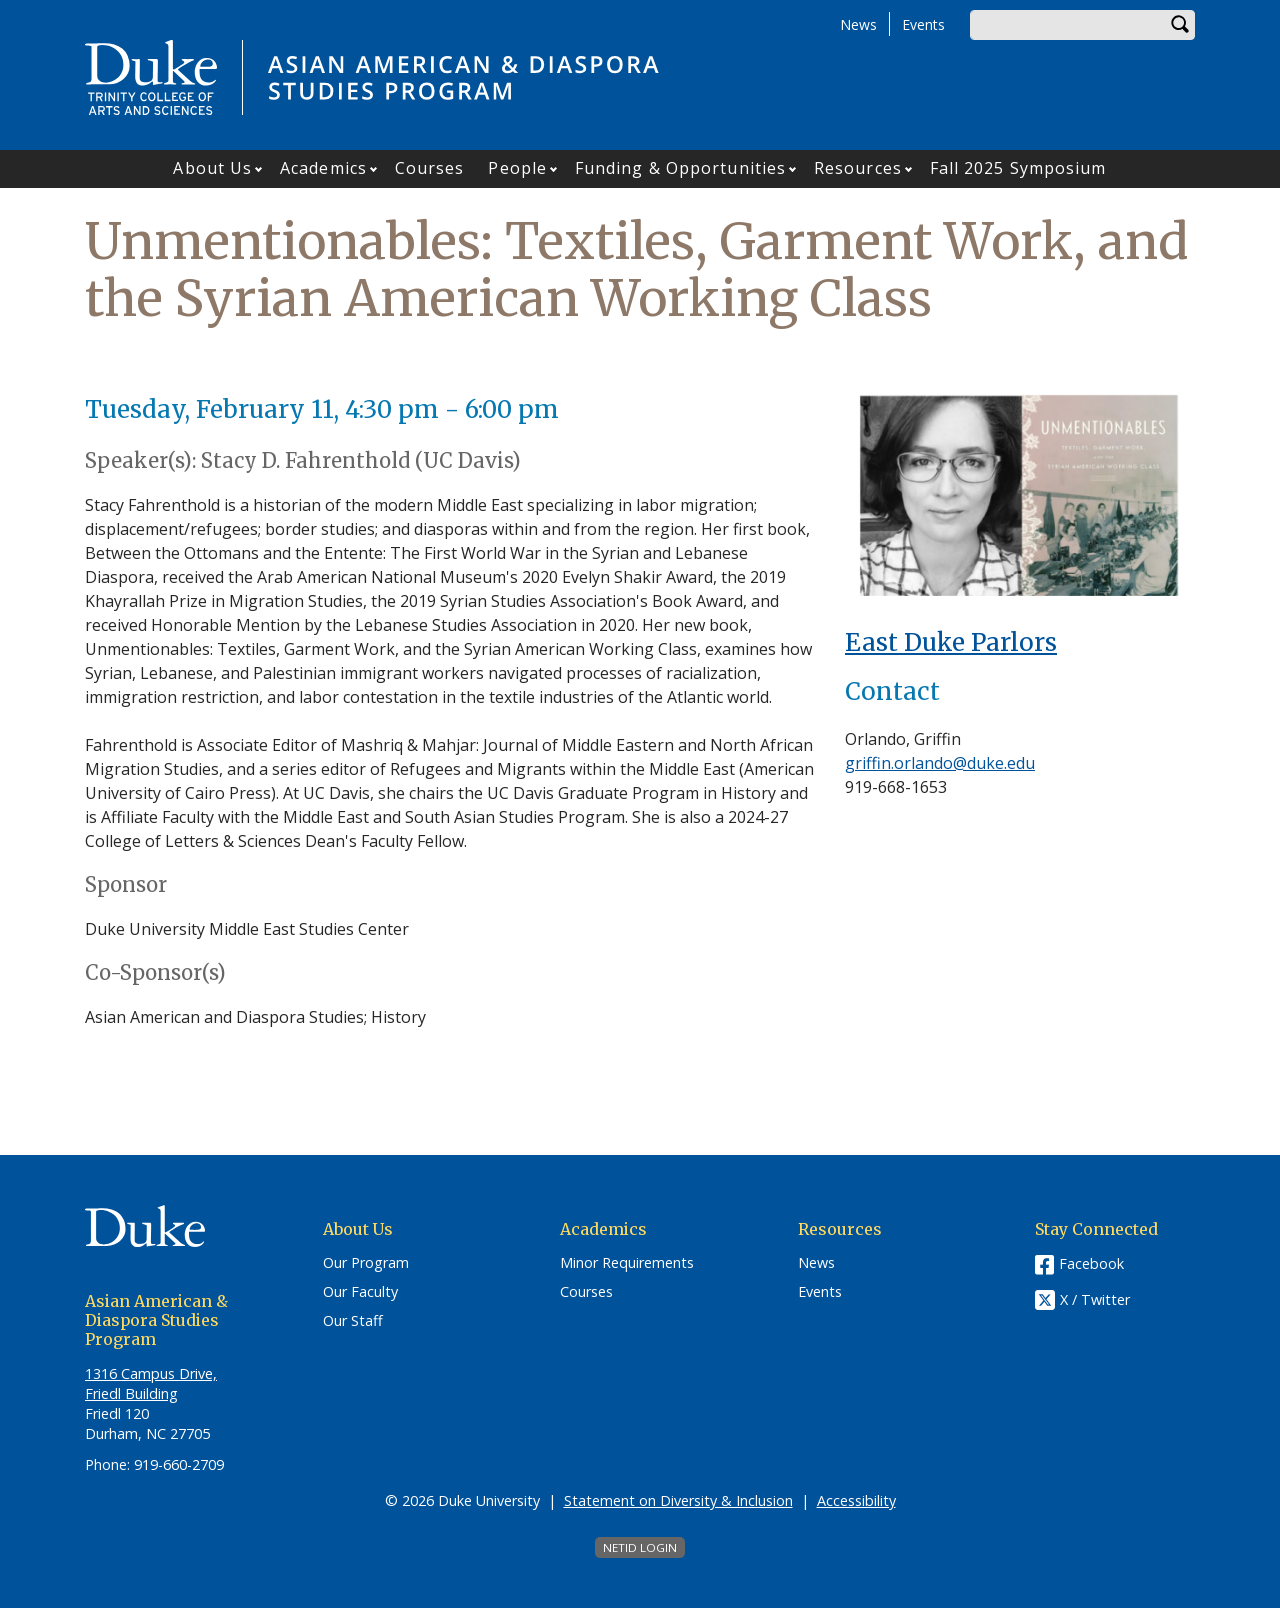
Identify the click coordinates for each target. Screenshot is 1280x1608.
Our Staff (353, 1321)
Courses (430, 168)
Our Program (366, 1263)
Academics (323, 168)
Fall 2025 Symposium (1018, 168)
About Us (212, 168)
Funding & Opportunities (680, 168)
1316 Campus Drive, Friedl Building (151, 1383)
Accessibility (856, 1500)
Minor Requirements (627, 1263)
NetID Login (640, 1547)
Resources (858, 168)
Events (923, 24)
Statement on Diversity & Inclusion (678, 1500)
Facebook (1091, 1263)
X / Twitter (1095, 1300)
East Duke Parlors (951, 642)
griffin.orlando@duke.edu (940, 763)
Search (1180, 25)
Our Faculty (360, 1292)
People (517, 168)
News (858, 24)
